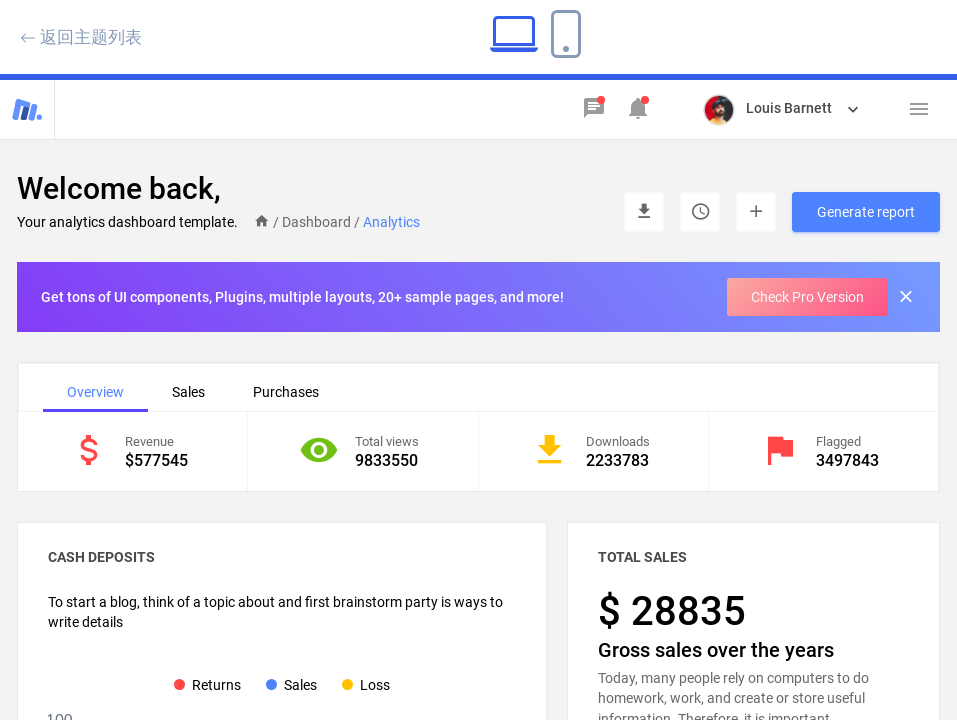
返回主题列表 (81, 36)
